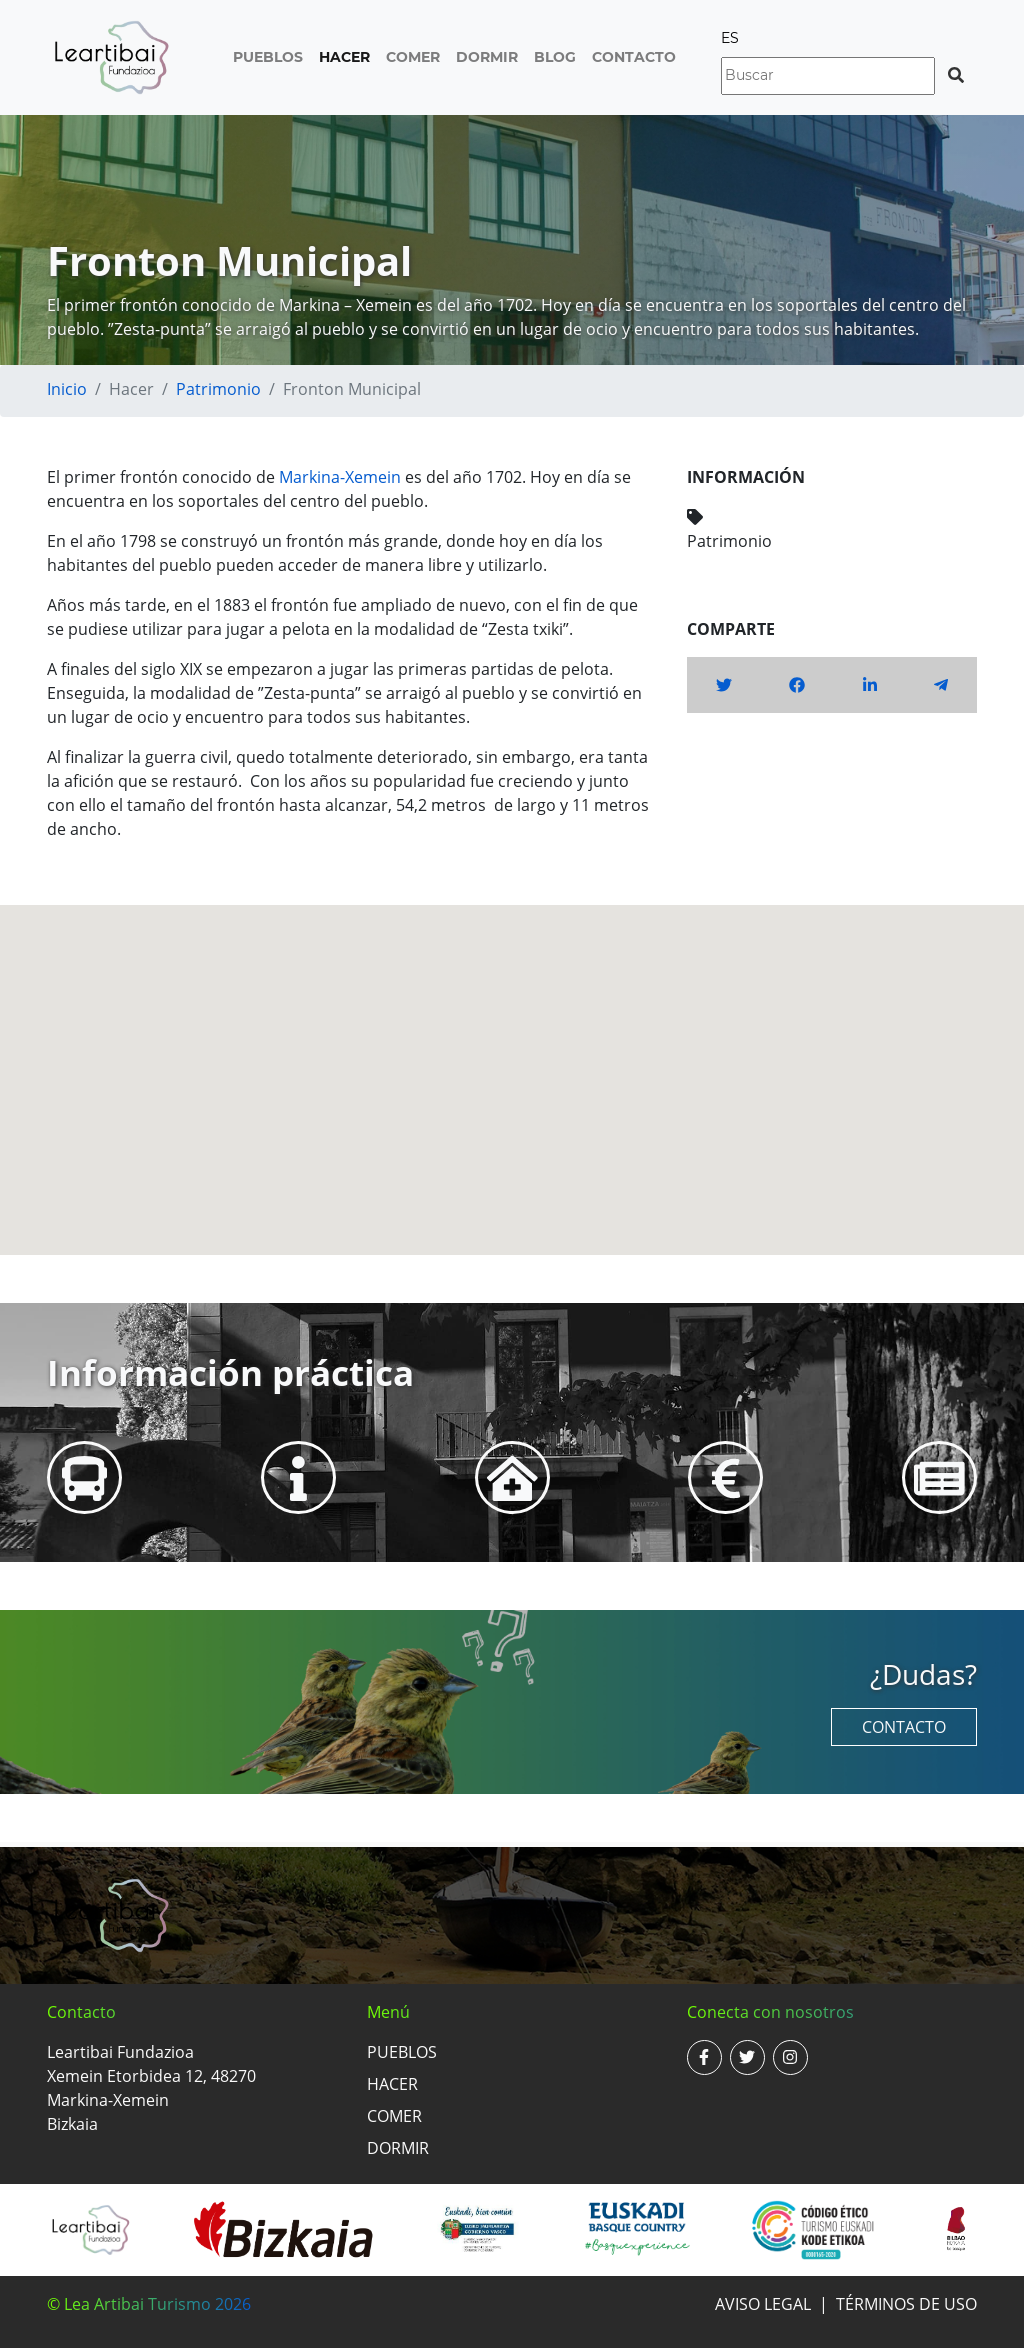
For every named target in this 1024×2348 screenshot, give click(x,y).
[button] (512, 1061)
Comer (413, 57)
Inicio (67, 389)
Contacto (634, 57)
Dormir (487, 57)
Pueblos (268, 57)
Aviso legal (763, 2304)
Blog (555, 57)
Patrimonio (218, 389)
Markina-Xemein (340, 477)
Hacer (344, 57)
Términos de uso (906, 2304)
